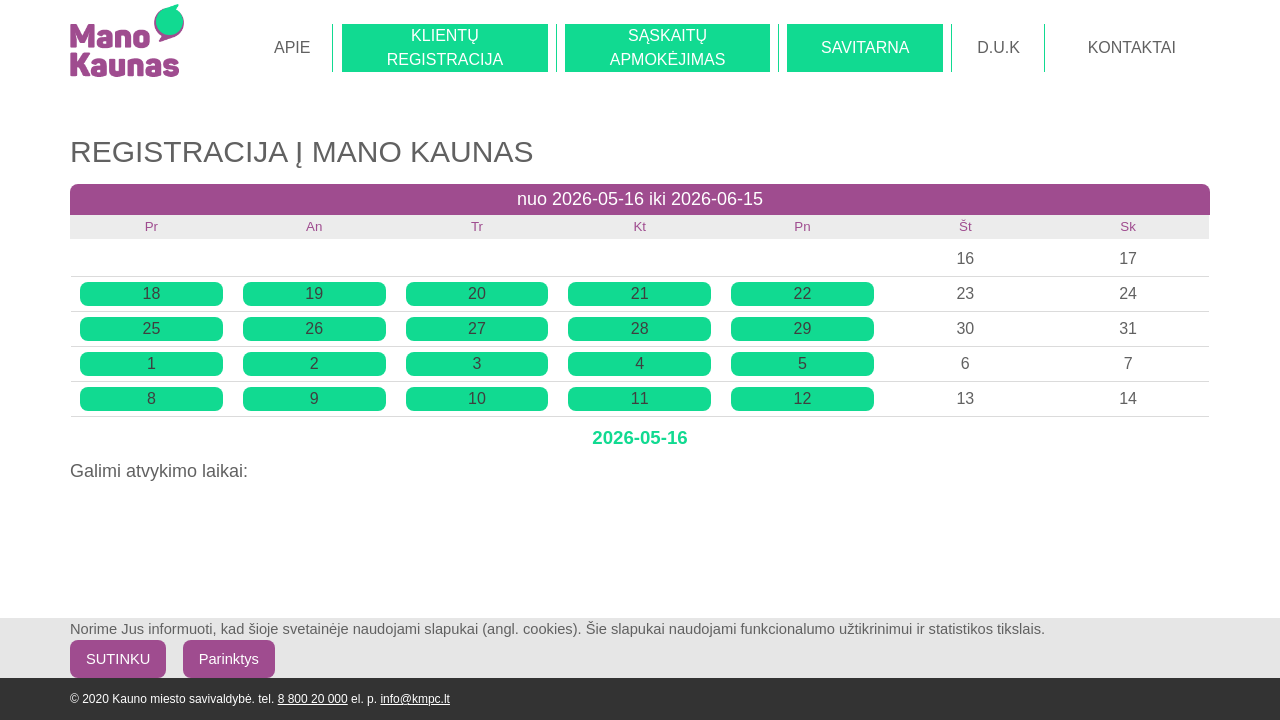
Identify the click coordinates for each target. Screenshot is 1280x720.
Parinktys (229, 659)
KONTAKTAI (1132, 47)
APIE (292, 47)
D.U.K (998, 47)
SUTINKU (118, 659)
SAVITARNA (865, 47)
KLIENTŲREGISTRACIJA (445, 47)
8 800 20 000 (313, 699)
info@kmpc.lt (415, 699)
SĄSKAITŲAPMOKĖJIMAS (668, 47)
